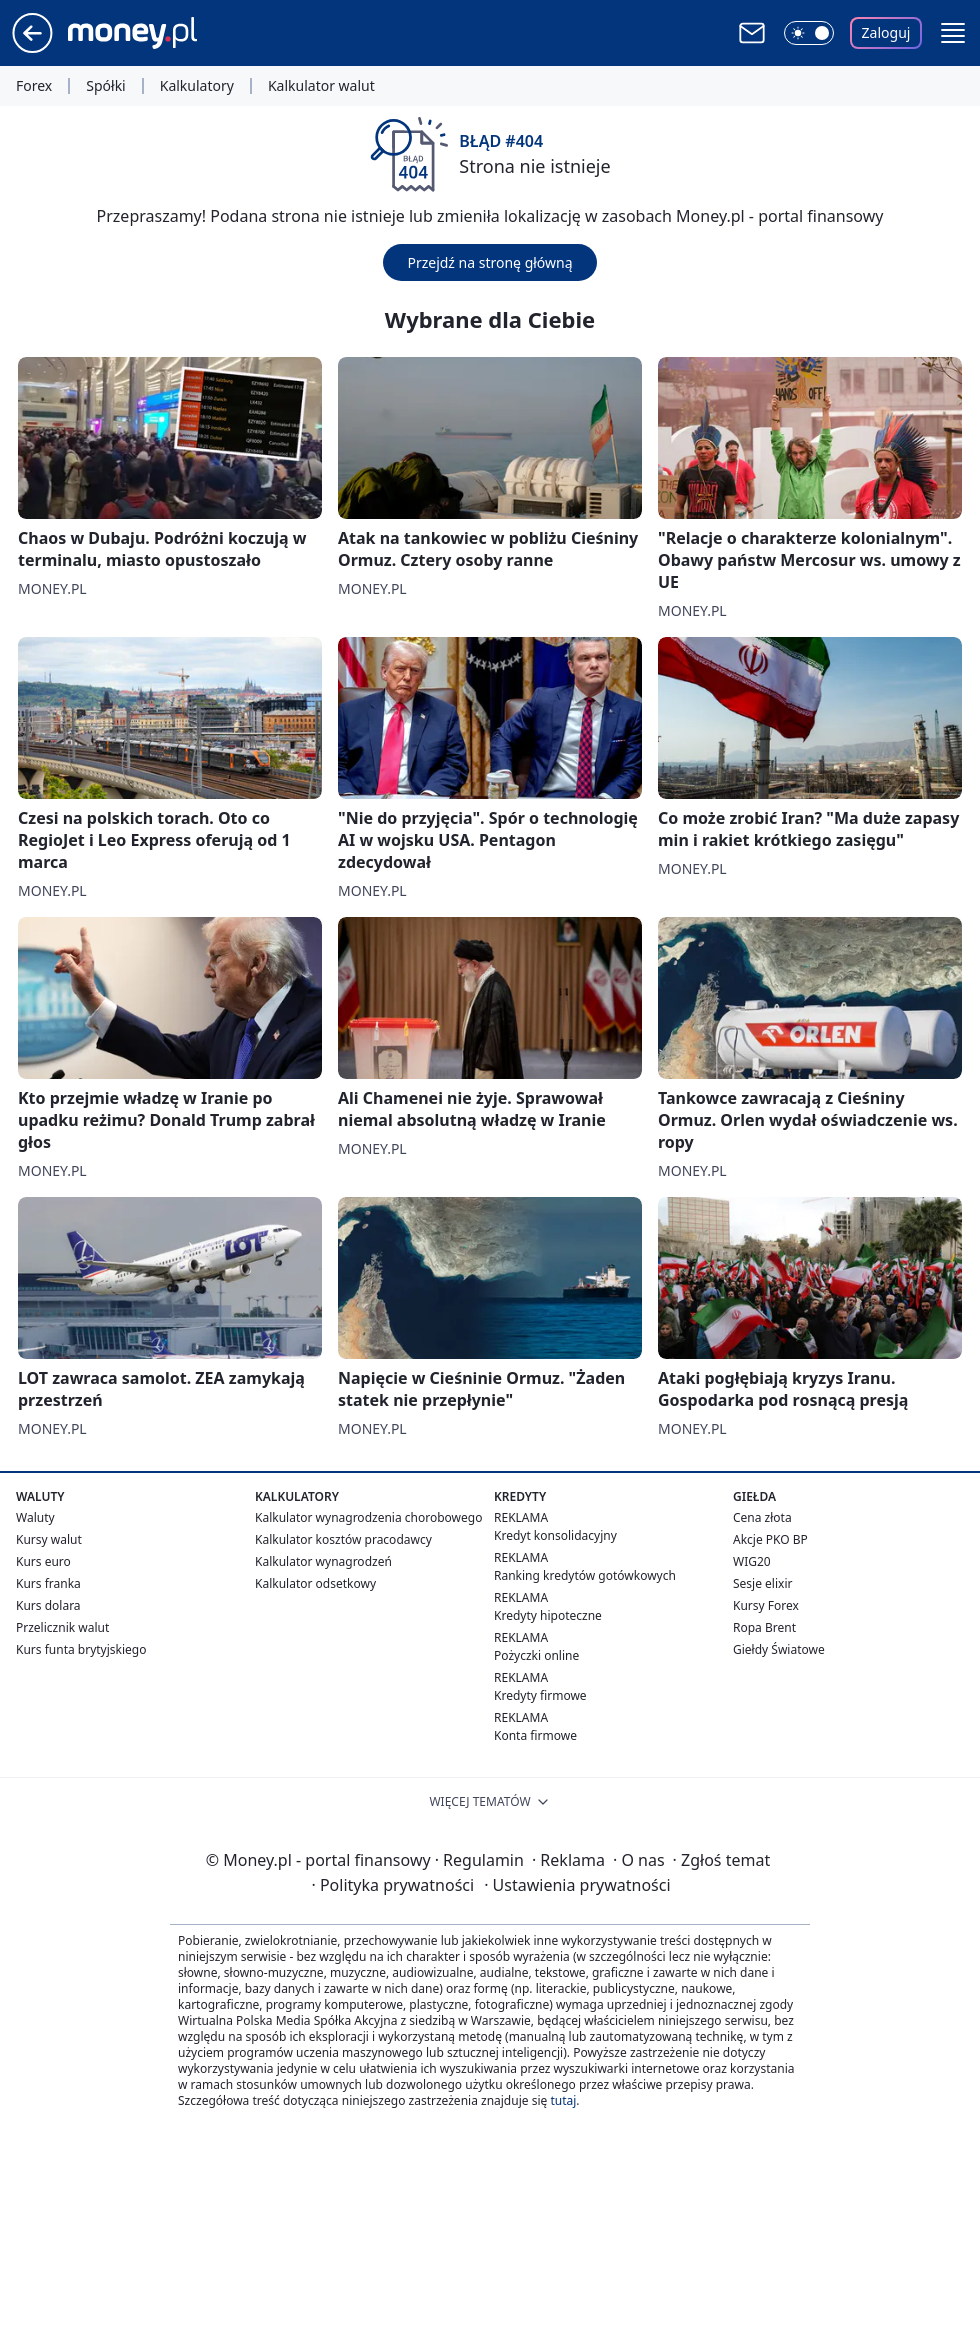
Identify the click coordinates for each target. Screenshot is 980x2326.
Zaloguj (886, 32)
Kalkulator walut (321, 86)
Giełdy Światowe (779, 1649)
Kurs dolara (48, 1605)
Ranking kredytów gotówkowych (585, 1575)
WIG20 (752, 1561)
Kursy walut (49, 1539)
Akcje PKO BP (770, 1539)
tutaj (563, 2100)
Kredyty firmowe (540, 1695)
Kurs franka (48, 1583)
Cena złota (762, 1517)
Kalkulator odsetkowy (315, 1583)
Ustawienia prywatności (577, 1885)
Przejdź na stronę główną (489, 262)
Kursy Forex (766, 1605)
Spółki (105, 86)
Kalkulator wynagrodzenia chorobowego (368, 1517)
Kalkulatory (197, 86)
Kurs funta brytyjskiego (81, 1649)
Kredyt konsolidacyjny (555, 1535)
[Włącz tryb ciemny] (809, 33)
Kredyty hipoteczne (548, 1615)
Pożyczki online (536, 1655)
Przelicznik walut (62, 1627)
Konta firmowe (535, 1735)
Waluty (35, 1517)
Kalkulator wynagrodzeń (323, 1561)
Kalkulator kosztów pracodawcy (343, 1539)
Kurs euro (43, 1561)
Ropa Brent (764, 1627)
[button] (953, 33)
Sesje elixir (762, 1583)
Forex (34, 86)
